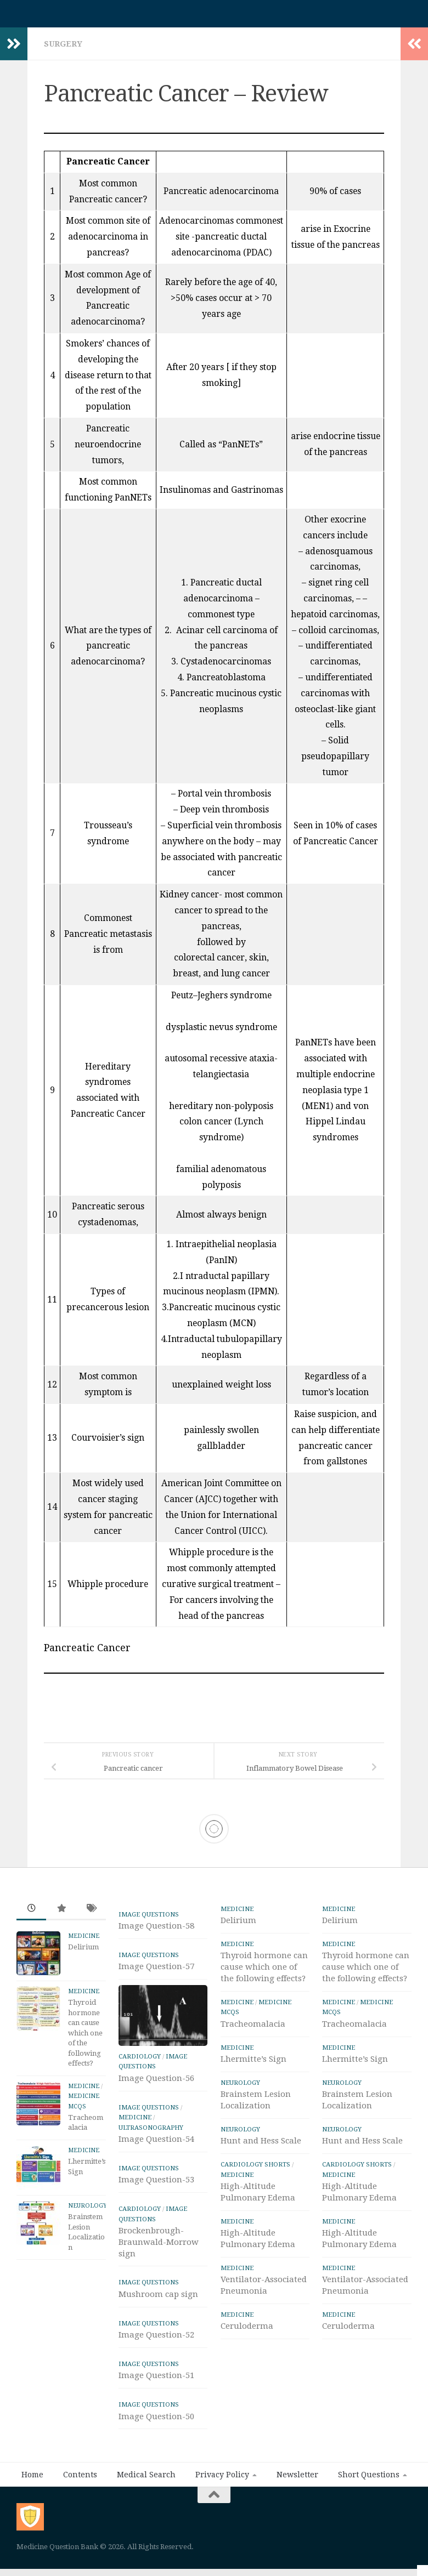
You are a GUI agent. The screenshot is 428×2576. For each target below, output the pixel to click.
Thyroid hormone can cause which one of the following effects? (85, 2038)
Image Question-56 (156, 2084)
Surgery (63, 49)
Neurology (87, 2211)
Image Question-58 (156, 1931)
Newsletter (297, 2480)
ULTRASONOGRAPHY (151, 2133)
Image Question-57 (156, 1972)
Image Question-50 (156, 2422)
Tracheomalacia (253, 2029)
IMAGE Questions (149, 1920)
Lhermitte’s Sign (253, 2064)
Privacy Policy (222, 2480)
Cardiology (140, 2062)
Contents (80, 2480)
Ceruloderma (247, 2331)
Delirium (83, 1952)
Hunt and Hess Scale (261, 2146)
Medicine (83, 1941)
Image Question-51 (156, 2381)
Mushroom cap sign (158, 2300)
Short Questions (368, 2480)
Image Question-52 (156, 2340)
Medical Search (146, 2480)
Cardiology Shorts (255, 2170)
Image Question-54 (156, 2144)
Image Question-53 (156, 2185)
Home (32, 2480)
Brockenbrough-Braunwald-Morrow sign (159, 2247)
